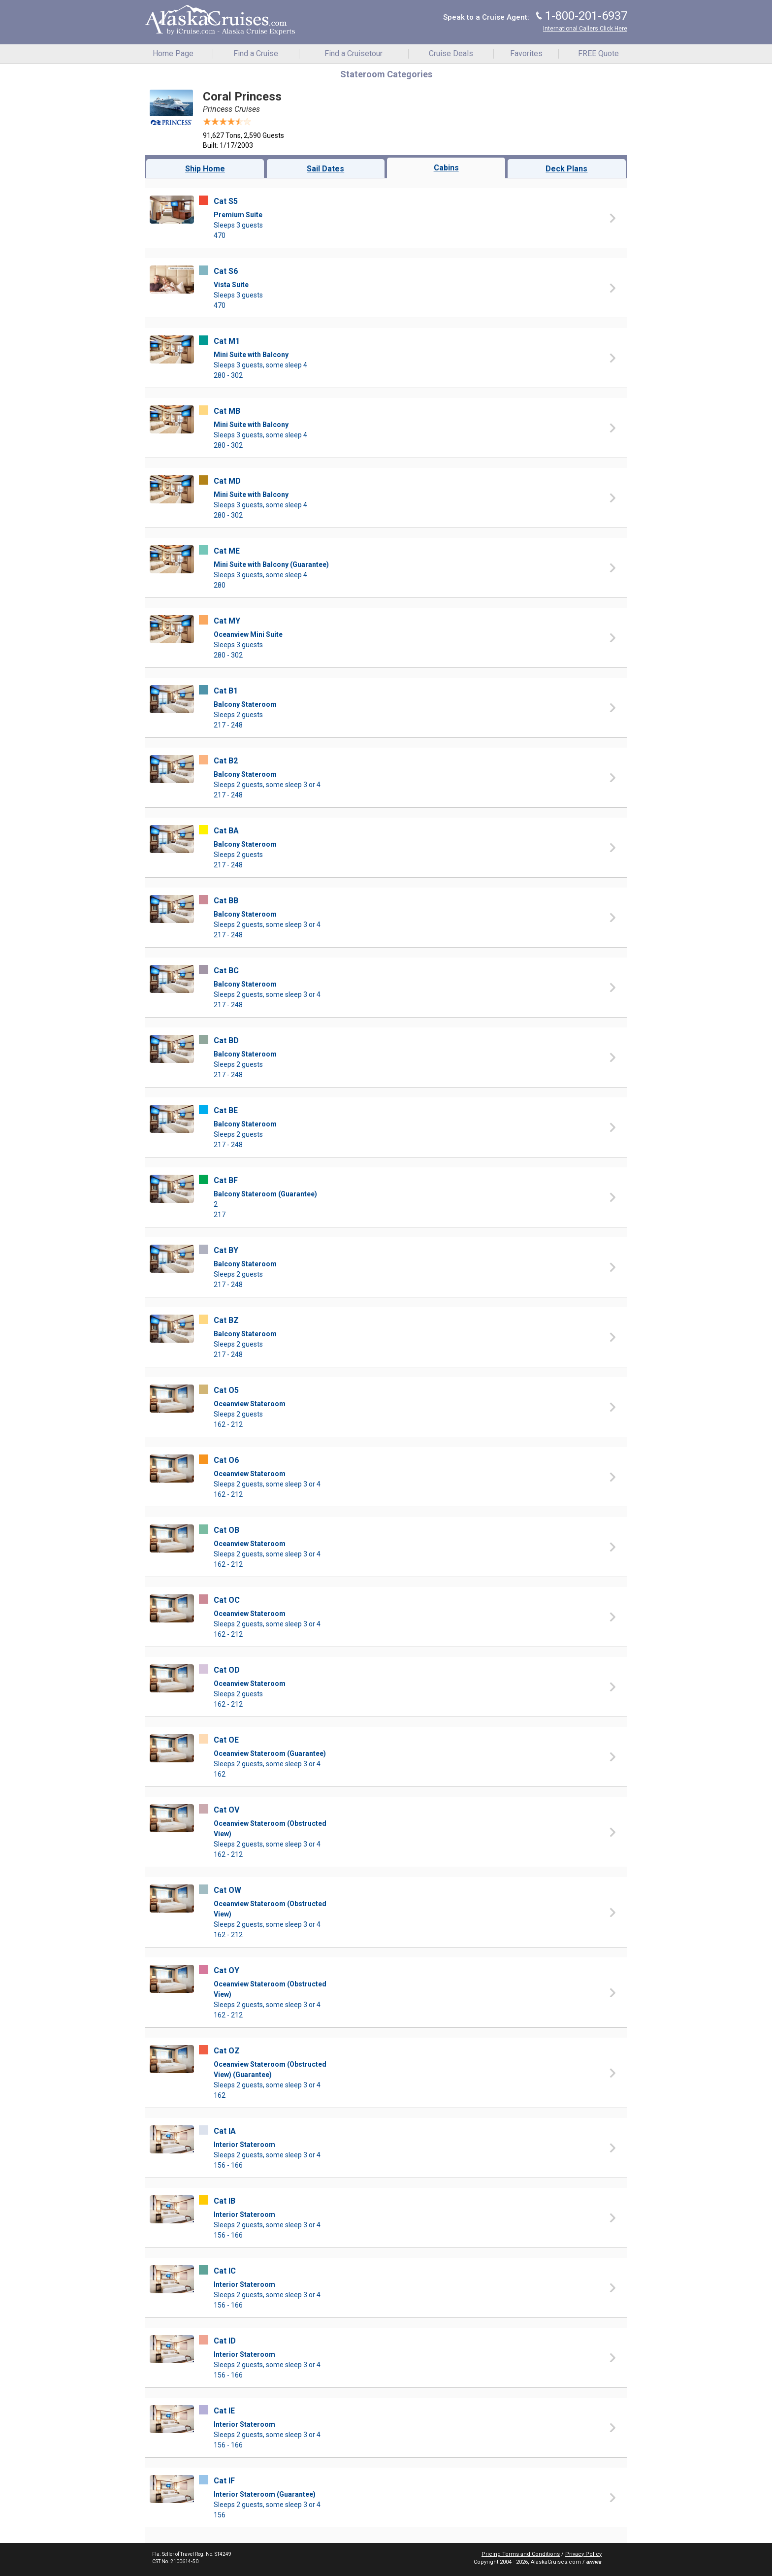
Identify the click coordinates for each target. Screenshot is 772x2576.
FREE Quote (598, 53)
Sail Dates (325, 168)
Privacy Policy (583, 2554)
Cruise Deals (451, 53)
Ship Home (205, 168)
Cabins (446, 167)
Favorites (526, 53)
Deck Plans (566, 168)
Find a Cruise (255, 53)
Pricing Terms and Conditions (521, 2554)
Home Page (173, 53)
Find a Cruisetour (353, 53)
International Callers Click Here (585, 28)
